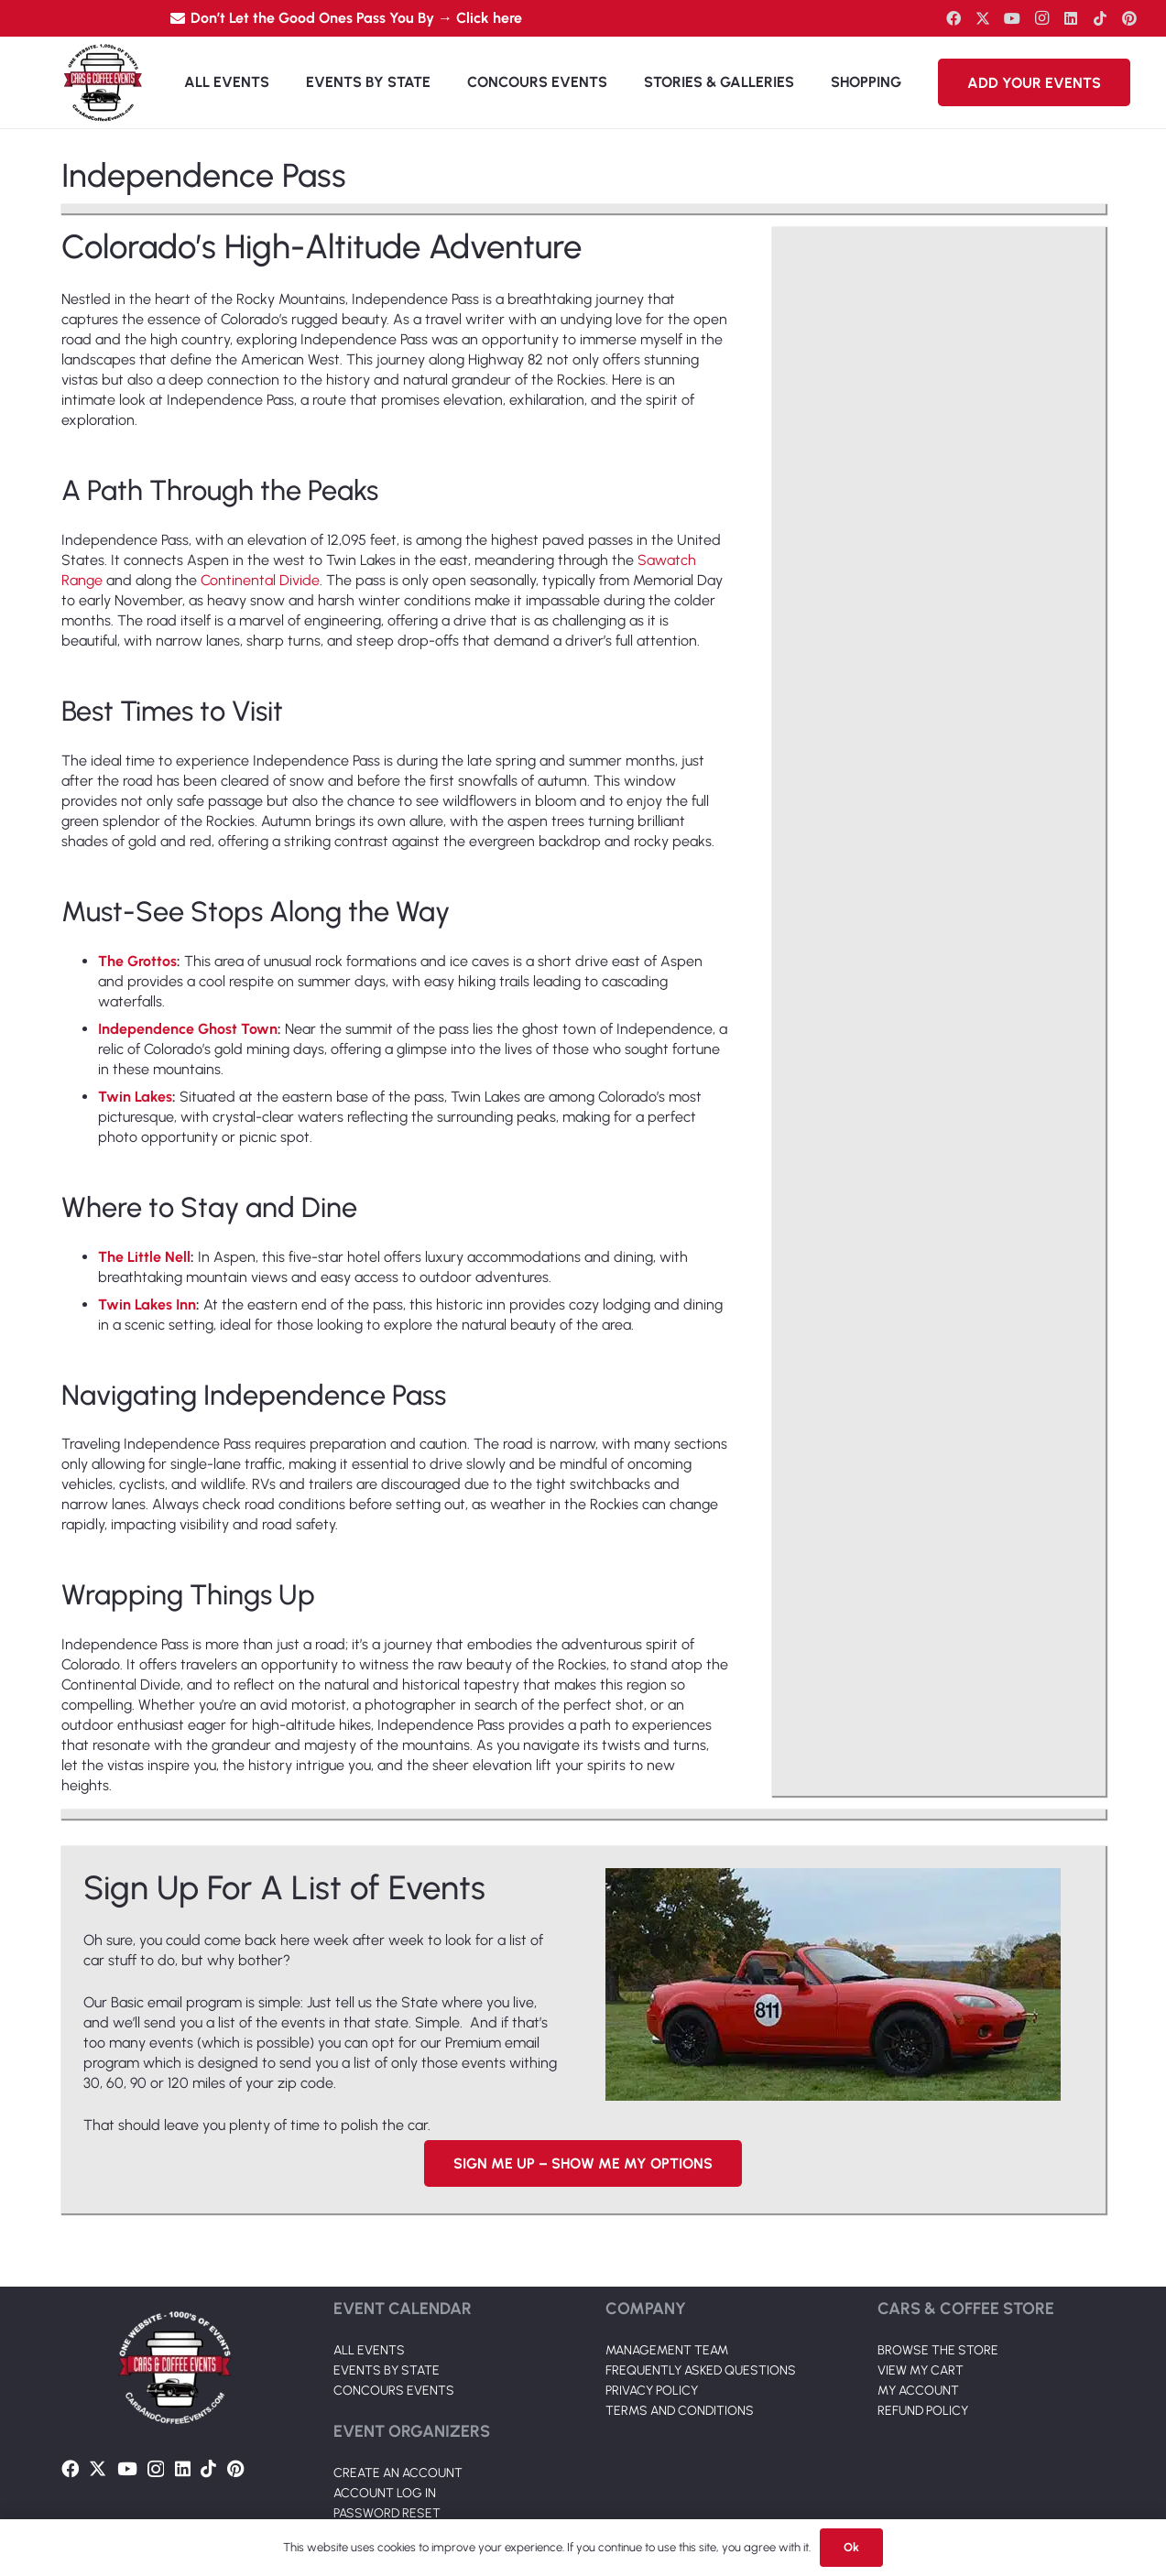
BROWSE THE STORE (937, 2304)
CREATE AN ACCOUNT (398, 2427)
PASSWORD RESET (387, 2467)
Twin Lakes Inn (147, 1304)
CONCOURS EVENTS (393, 2345)
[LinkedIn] (1070, 18)
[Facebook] (953, 18)
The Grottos (137, 961)
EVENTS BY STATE (386, 2324)
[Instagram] (1041, 18)
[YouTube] (1012, 18)
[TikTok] (1100, 18)
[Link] (102, 82)
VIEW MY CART (920, 2324)
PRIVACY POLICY (651, 2345)
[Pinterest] (1129, 18)
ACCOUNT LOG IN (384, 2447)
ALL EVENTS (369, 2304)
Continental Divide (260, 580)
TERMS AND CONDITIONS (679, 2365)
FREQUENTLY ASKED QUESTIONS (700, 2324)
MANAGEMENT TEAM (666, 2304)
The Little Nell (144, 1257)
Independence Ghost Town (188, 1029)
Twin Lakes (135, 1096)
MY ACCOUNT (918, 2345)
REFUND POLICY (922, 2365)
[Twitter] (982, 18)
